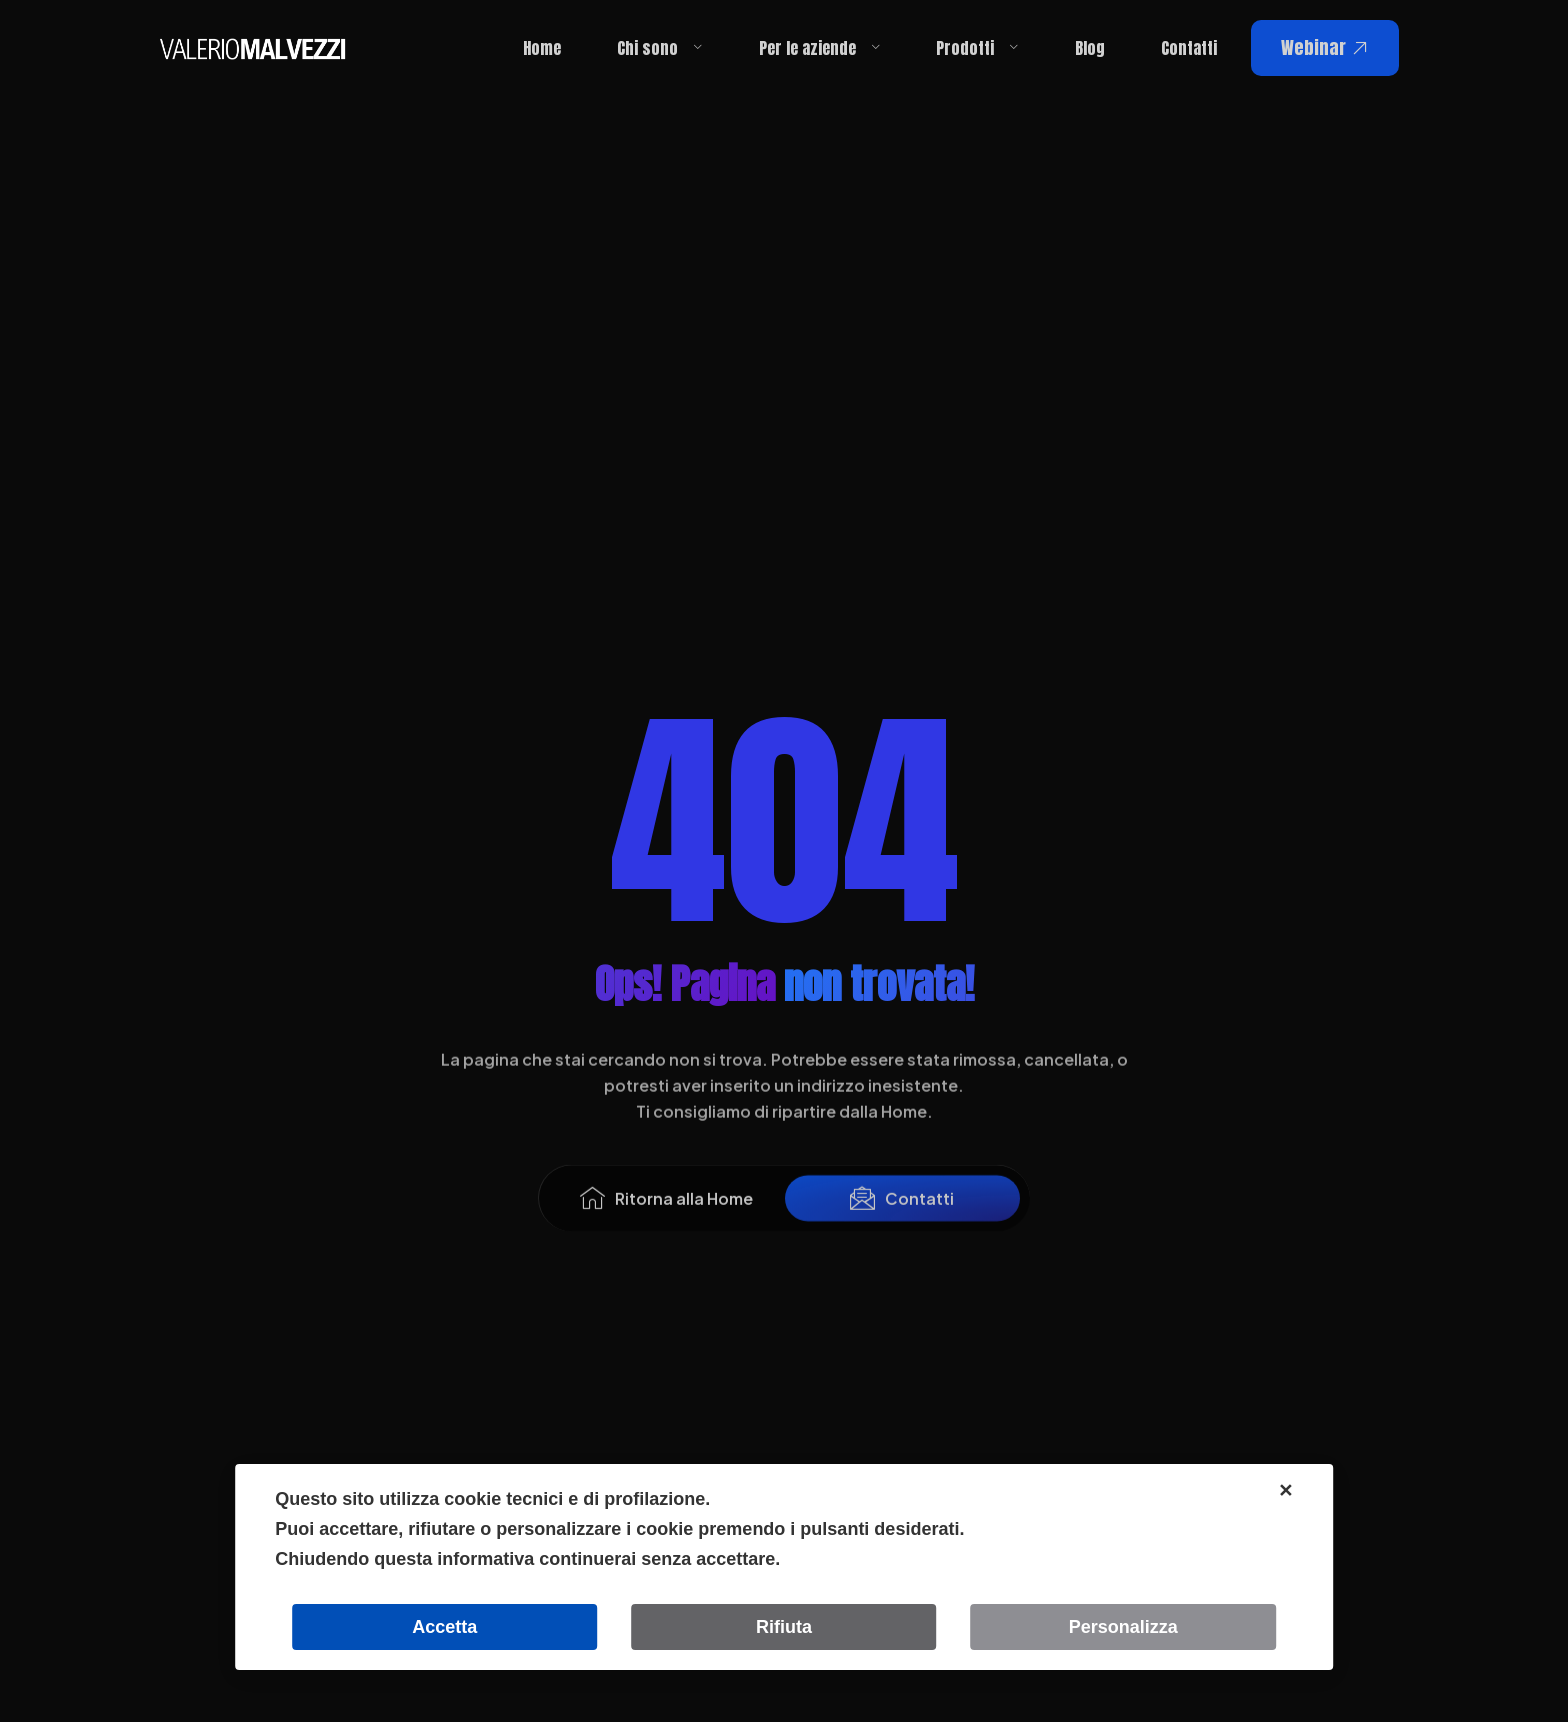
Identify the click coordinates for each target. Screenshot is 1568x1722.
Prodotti (977, 48)
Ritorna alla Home (684, 1218)
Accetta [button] (444, 1627)
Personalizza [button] (1123, 1627)
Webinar (1325, 47)
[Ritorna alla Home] (592, 1218)
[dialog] (784, 1567)
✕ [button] (1285, 1491)
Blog (1090, 48)
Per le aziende (820, 48)
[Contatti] (862, 1218)
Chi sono (660, 48)
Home (542, 48)
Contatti (1189, 48)
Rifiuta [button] (784, 1627)
